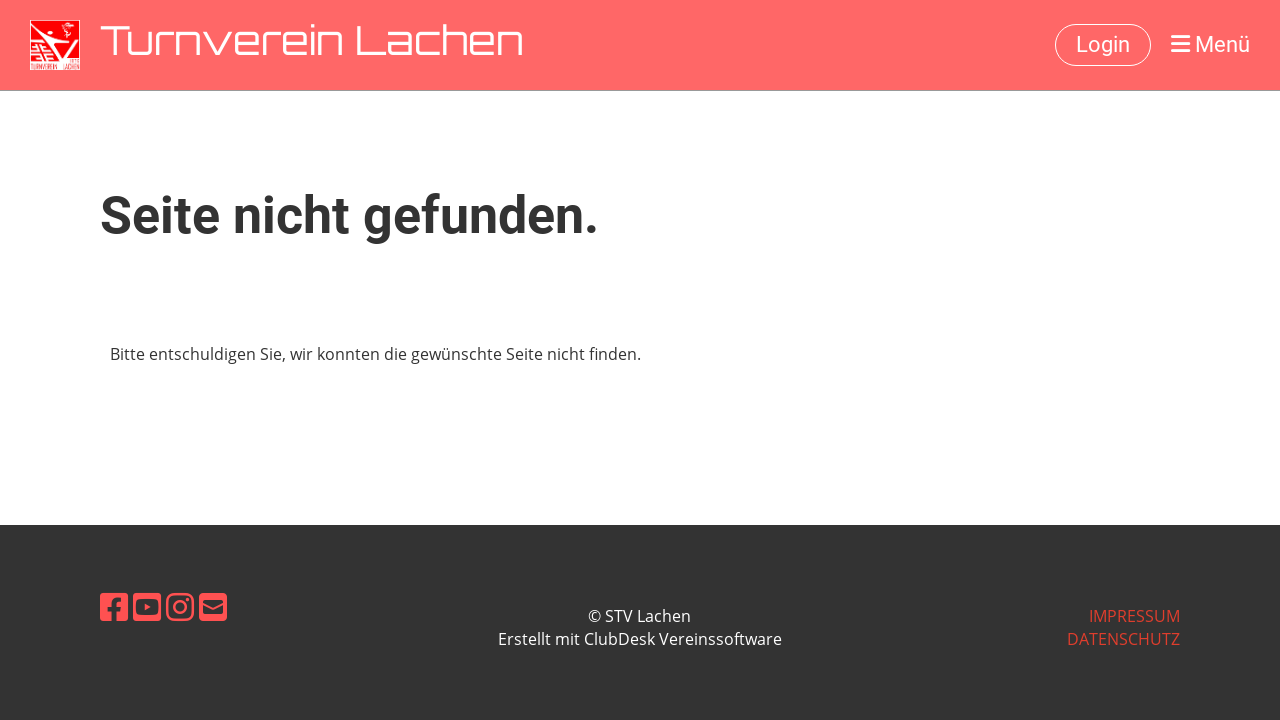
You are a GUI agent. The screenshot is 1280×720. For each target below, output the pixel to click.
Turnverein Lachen (312, 45)
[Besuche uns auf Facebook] (114, 606)
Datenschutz (1123, 639)
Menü (1210, 44)
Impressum (1134, 616)
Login (1103, 44)
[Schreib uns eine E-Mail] (213, 606)
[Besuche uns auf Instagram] (180, 606)
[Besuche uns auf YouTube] (147, 606)
